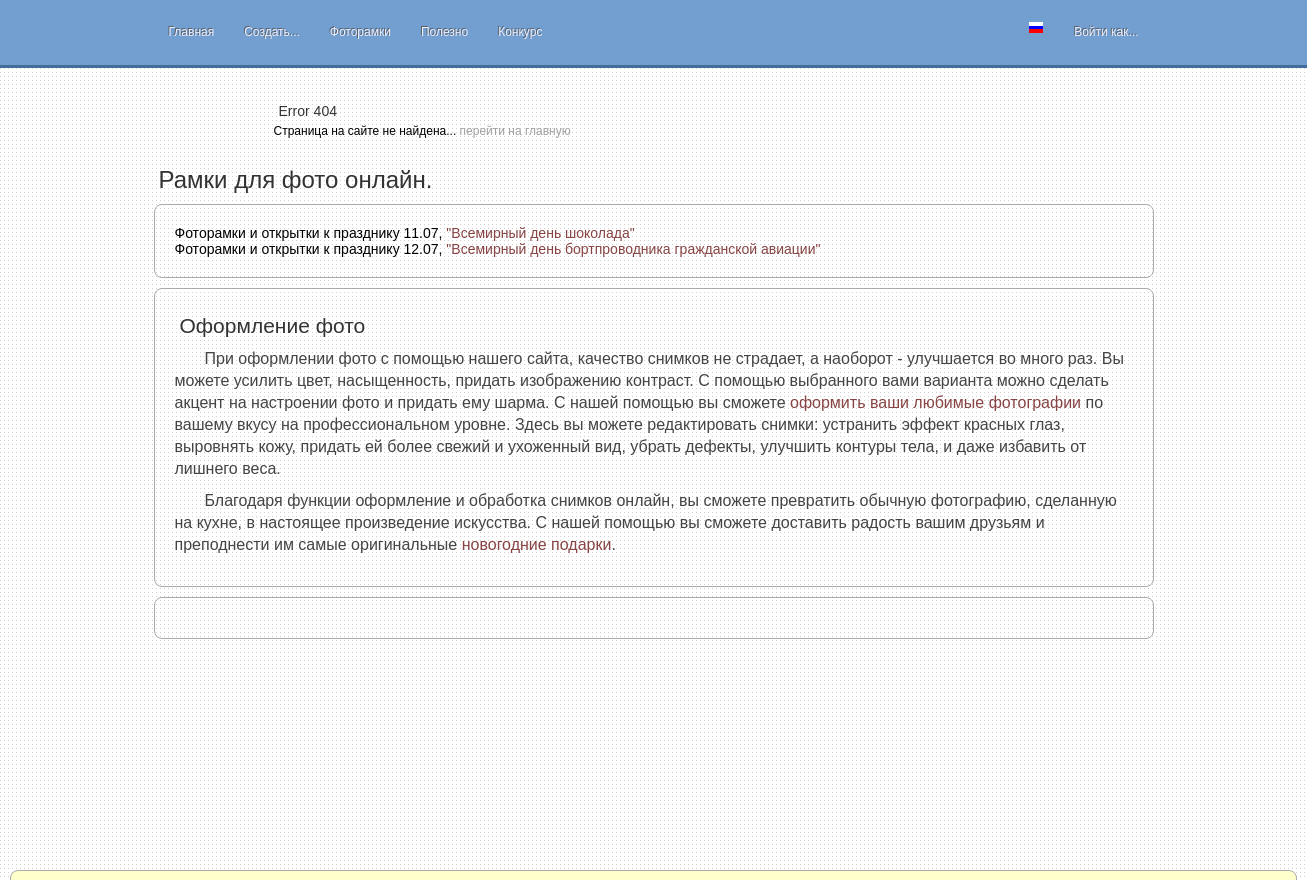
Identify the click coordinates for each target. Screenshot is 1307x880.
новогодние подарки (537, 544)
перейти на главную (515, 131)
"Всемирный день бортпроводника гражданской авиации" (633, 249)
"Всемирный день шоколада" (540, 233)
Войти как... (1106, 32)
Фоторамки (360, 32)
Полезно (444, 32)
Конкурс (520, 32)
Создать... (272, 32)
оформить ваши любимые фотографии (935, 402)
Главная (192, 32)
